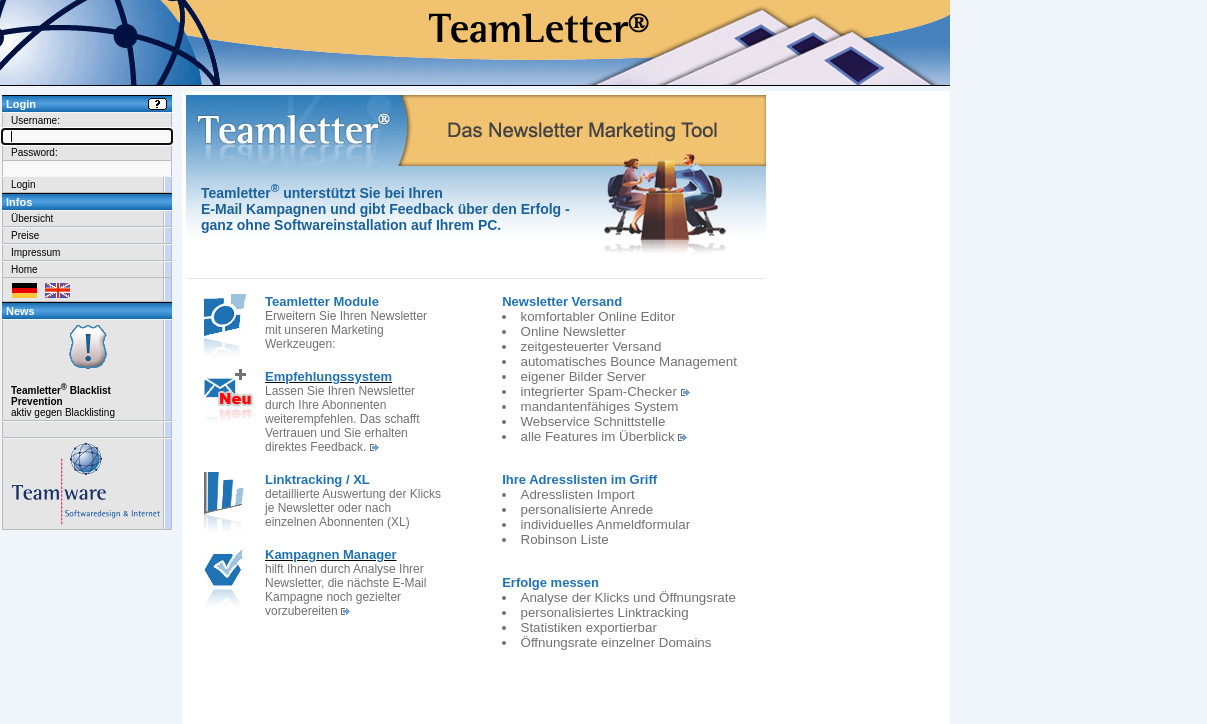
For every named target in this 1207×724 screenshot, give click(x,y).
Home (24, 269)
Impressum (35, 252)
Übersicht (32, 218)
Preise (25, 235)
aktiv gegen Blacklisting (87, 370)
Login (23, 184)
